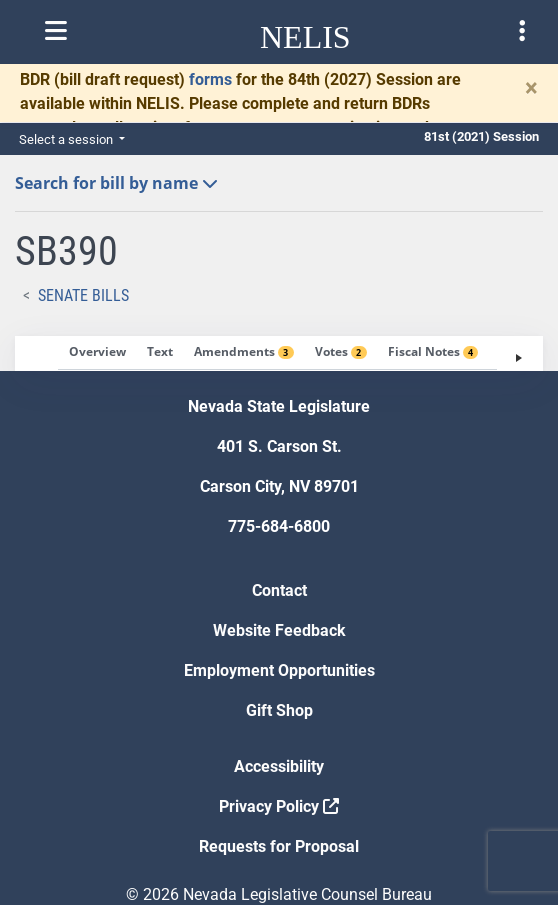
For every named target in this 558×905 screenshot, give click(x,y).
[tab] (97, 353)
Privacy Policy (279, 806)
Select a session (67, 139)
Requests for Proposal (279, 846)
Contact (279, 590)
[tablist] (279, 353)
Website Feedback (279, 630)
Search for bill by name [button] (116, 183)
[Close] (531, 88)
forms (210, 79)
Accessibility (279, 766)
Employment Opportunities (279, 670)
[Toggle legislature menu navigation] (522, 31)
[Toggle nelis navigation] (56, 31)
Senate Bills (83, 295)
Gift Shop (279, 710)
